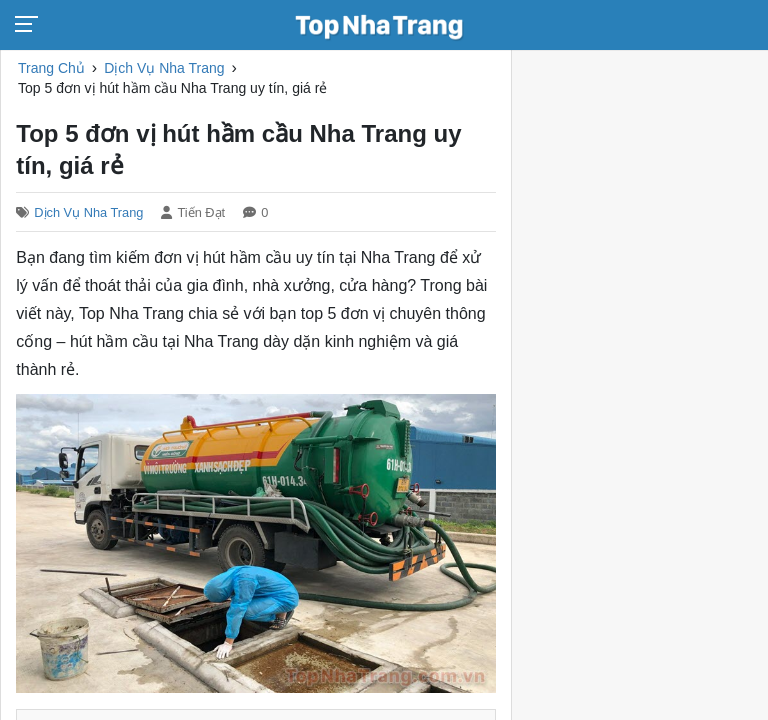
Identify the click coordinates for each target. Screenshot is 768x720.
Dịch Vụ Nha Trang (88, 212)
